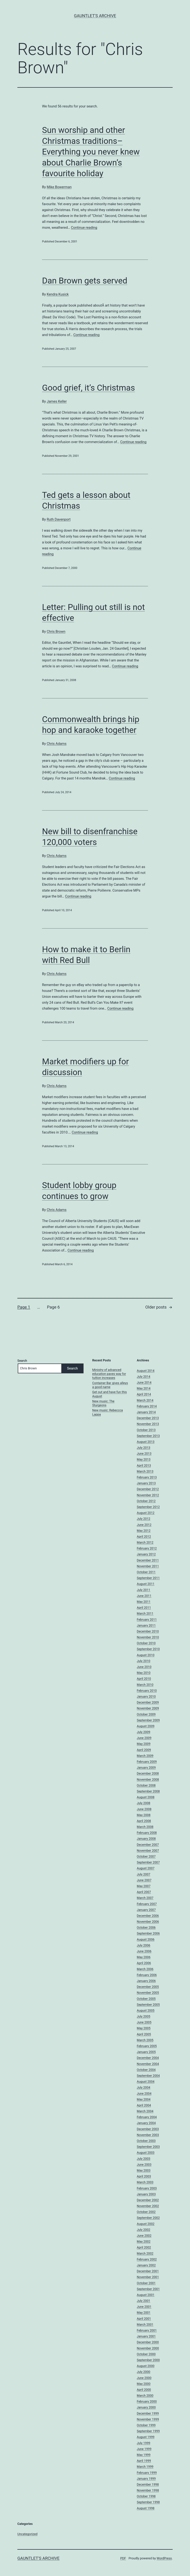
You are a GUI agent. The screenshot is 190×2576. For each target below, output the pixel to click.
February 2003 (147, 2188)
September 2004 (148, 2075)
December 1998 (148, 2484)
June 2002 (144, 2235)
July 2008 (143, 1803)
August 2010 (146, 1655)
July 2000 (143, 2372)
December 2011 (148, 1560)
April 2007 (144, 1892)
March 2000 (145, 2395)
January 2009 (146, 1767)
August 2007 (146, 1868)
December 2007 (148, 1844)
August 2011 (146, 1584)
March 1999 (145, 2466)
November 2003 (148, 2135)
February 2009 (147, 1761)
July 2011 (143, 1590)
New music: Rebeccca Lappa (107, 1412)
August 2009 (146, 1726)
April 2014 (144, 1394)
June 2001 (144, 2306)
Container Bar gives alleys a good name (110, 1385)
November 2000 (148, 2348)
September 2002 (148, 2218)
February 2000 (147, 2401)
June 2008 (144, 1809)
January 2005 (146, 2052)
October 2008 (146, 1785)
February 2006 (147, 1975)
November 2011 (148, 1566)
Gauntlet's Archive (95, 15)
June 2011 (144, 1596)
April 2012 (144, 1536)
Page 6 (53, 1307)
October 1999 (146, 2425)
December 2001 (148, 2271)
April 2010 (144, 1678)
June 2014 (144, 1382)
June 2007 (144, 1880)
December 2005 (148, 1987)
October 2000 (146, 2354)
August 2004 (146, 2081)
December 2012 (148, 1489)
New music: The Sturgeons (103, 1403)
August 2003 (146, 2152)
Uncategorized (27, 2534)
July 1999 (143, 2443)
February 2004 (147, 2117)
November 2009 (148, 1708)
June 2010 (144, 1667)
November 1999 (148, 2419)
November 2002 (148, 2206)
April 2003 (144, 2176)
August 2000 (146, 2366)
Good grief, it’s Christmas (88, 388)
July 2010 (143, 1661)
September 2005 (148, 2004)
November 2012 (148, 1495)
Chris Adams (57, 744)
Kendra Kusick (58, 294)
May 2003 (144, 2170)
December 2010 (148, 1631)
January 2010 (146, 1696)
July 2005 (143, 2016)
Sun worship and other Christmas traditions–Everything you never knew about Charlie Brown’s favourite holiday (91, 151)
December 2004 (148, 2058)
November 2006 (148, 1921)
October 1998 (146, 2496)
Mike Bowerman (59, 187)
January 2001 (146, 2336)
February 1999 (147, 2472)
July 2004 (143, 2087)
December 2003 (148, 2129)
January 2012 (146, 1554)
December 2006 (148, 1915)
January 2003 (146, 2194)
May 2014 (144, 1388)
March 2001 (145, 2324)
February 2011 (147, 1619)
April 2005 (144, 2034)
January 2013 (146, 1483)
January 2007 (146, 1910)
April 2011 (144, 1607)
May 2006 (144, 1957)
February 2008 (147, 1832)
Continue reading (84, 227)
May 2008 (144, 1815)
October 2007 (146, 1856)
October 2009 (146, 1714)
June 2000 (144, 2378)
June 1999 (144, 2449)
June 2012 (144, 1525)
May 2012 (144, 1530)
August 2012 (146, 1513)
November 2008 (148, 1779)
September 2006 (148, 1933)
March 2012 (145, 1542)
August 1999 (146, 2437)
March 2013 (145, 1471)
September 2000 (148, 2360)
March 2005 (145, 2040)
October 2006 (146, 1927)
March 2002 (145, 2253)
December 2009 (148, 1702)
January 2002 (146, 2265)
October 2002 (146, 2212)
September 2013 (148, 1436)
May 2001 (144, 2312)
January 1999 (146, 2478)
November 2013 (148, 1424)
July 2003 (143, 2158)
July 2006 (143, 1945)
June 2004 (144, 2093)
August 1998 (146, 2508)
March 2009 (145, 1756)
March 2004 (145, 2111)
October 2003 (146, 2141)
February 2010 (147, 1690)
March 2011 (145, 1613)
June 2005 (144, 2022)
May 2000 (144, 2384)
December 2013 (148, 1418)
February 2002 (147, 2259)
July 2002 (143, 2229)
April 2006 (144, 1963)
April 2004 (144, 2105)
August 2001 (146, 2295)
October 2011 (146, 1572)
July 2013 (143, 1447)
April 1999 (144, 2460)
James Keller (57, 401)
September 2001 (148, 2289)
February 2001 (147, 2330)
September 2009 (148, 1720)
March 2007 (145, 1898)
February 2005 (147, 2046)
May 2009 (144, 1744)
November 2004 (148, 2064)
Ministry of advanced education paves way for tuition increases (109, 1374)
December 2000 (148, 2342)
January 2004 (146, 2123)
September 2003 (148, 2146)
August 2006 (146, 1939)
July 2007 (143, 1874)
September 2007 (148, 1862)
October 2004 (146, 2070)
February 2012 (147, 1548)
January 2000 (146, 2407)
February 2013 (147, 1477)
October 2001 (146, 2283)
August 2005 (146, 2010)
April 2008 (144, 1821)
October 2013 (146, 1430)
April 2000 (144, 2389)
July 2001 (143, 2301)
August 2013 (146, 1442)
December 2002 (148, 2200)
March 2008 (145, 1827)
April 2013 (144, 1465)
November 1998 (148, 2490)
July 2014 (143, 1376)
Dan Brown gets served (84, 281)
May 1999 (144, 2455)
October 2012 (146, 1501)
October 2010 (146, 1643)
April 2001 (144, 2318)
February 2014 (147, 1406)
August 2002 (146, 2224)
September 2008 (148, 1791)
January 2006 (146, 1981)
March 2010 (145, 1684)
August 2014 (146, 1370)
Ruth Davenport (59, 519)
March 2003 (145, 2182)
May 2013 (144, 1459)
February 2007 (147, 1904)
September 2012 (148, 1507)
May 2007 (144, 1886)
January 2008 (146, 1838)
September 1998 (148, 2502)
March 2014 (145, 1400)
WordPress (164, 2558)
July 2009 (143, 1732)
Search (22, 1360)
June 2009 (144, 1738)
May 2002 (144, 2241)
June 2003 (144, 2164)
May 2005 (144, 2028)
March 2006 (145, 1969)
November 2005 (148, 1992)
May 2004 (144, 2099)
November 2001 (148, 2277)
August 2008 (146, 1797)
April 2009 (144, 1750)
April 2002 (144, 2247)
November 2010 (148, 1637)
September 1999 (148, 2431)
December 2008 (148, 1773)
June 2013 (144, 1453)
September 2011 (148, 1578)
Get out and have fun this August (109, 1394)
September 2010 (148, 1649)
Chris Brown (56, 631)
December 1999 (148, 2413)
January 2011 (146, 1625)
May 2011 (144, 1601)
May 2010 (144, 1673)
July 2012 (143, 1518)
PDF (123, 2558)
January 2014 (146, 1412)
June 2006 (144, 1951)
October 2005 (146, 1998)
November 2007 (148, 1850)
